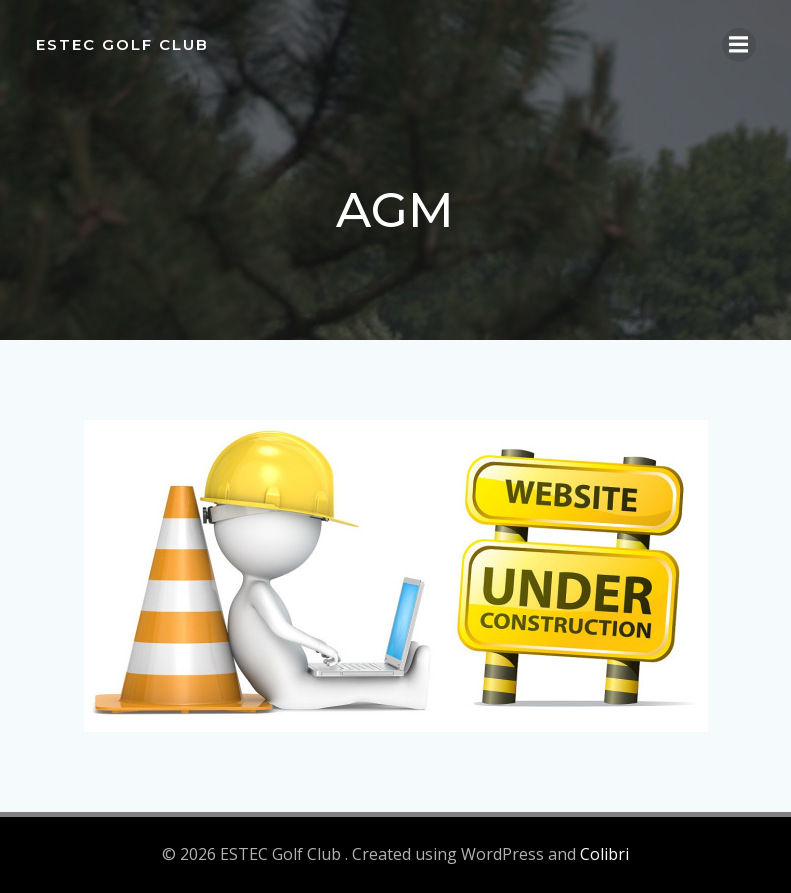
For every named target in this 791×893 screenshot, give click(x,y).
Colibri (604, 854)
